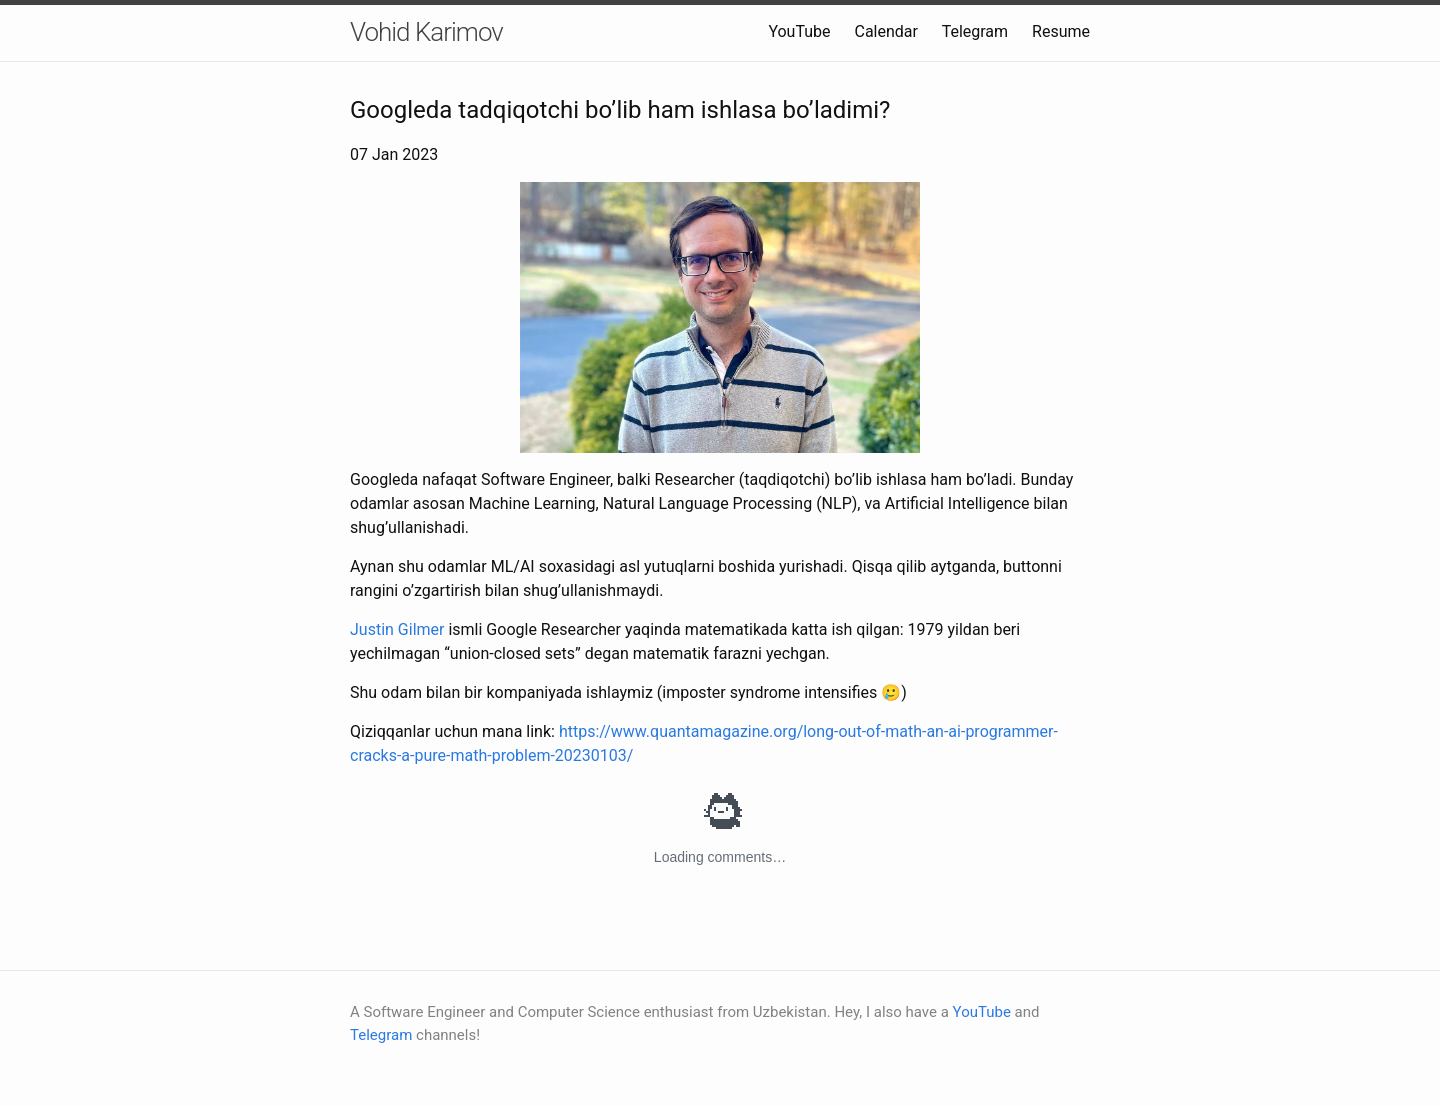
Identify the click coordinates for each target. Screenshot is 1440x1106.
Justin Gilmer (397, 629)
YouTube (799, 31)
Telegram (977, 31)
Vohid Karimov (426, 32)
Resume (1061, 31)
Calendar (885, 31)
